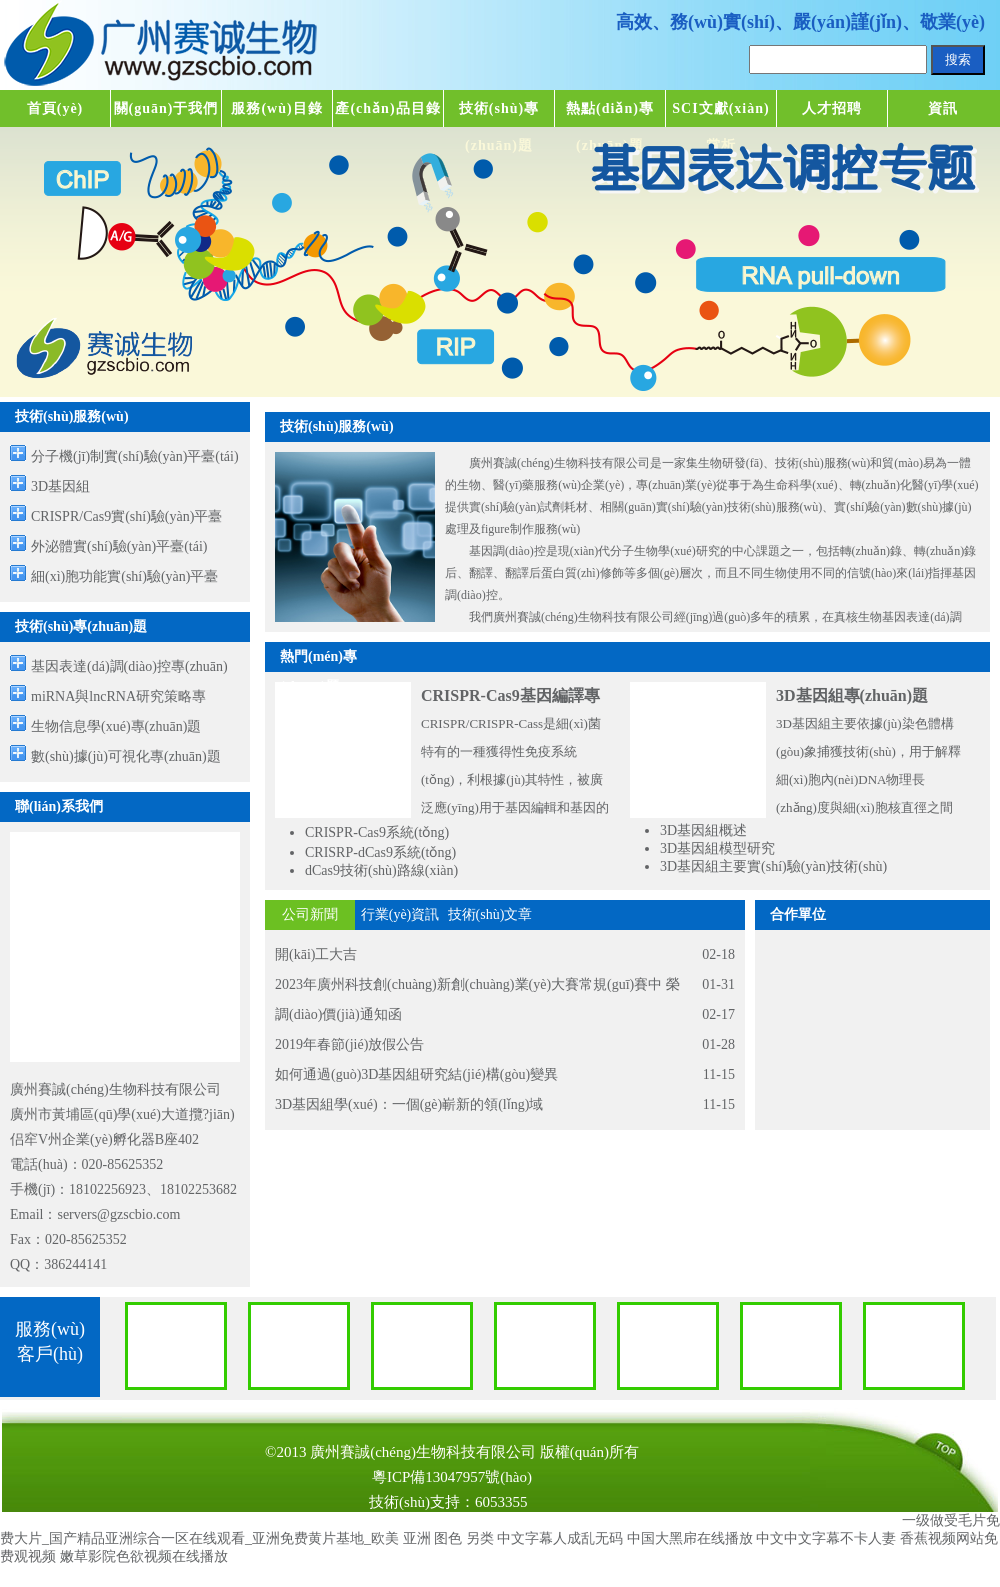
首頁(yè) (55, 108)
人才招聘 (832, 108)
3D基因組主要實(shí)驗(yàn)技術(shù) (773, 866)
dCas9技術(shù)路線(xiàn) (381, 870)
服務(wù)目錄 (276, 108)
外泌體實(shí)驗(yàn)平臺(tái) (119, 546)
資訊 (943, 108)
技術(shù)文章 (490, 914)
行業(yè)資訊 (400, 914)
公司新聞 (310, 914)
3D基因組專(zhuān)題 (852, 695)
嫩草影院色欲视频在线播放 (144, 1556)
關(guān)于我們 (166, 108)
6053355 (501, 1502)
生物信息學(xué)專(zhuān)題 (116, 726)
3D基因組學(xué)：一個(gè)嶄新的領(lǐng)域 (409, 1104)
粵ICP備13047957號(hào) (452, 1477)
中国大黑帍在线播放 (690, 1538)
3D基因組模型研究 (717, 848)
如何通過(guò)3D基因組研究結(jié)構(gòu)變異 (416, 1074)
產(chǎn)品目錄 (387, 108)
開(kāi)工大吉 (316, 954)
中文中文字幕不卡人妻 (826, 1538)
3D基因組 (60, 486)
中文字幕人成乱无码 (560, 1538)
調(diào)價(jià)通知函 (338, 1014)
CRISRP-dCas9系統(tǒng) (380, 852)
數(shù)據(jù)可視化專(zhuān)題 (126, 756)
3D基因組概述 (703, 830)
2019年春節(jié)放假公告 (349, 1044)
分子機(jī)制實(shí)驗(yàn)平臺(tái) (135, 456)
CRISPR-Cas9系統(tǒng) (377, 832)
